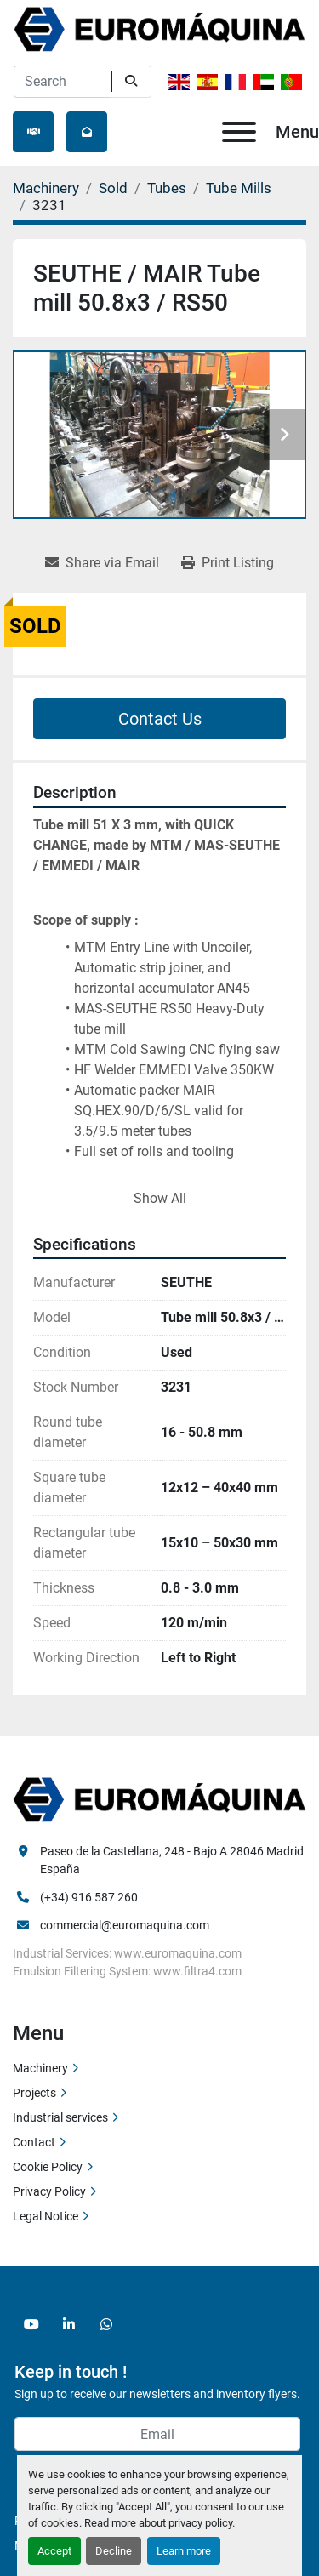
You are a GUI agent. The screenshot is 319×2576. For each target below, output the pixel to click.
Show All (160, 1198)
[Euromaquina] (159, 1799)
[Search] (62, 82)
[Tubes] (166, 188)
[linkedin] (69, 2324)
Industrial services (60, 2117)
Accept (54, 2551)
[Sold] (113, 188)
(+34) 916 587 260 (89, 1897)
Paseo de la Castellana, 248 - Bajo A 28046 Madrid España (173, 1860)
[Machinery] (46, 188)
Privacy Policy (49, 2191)
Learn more (184, 2551)
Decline (113, 2551)
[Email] (157, 2434)
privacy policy (200, 2522)
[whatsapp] (106, 2324)
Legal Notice (45, 2216)
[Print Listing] (227, 563)
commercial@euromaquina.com (124, 1925)
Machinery (40, 2068)
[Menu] (239, 132)
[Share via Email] (102, 563)
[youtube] (31, 2324)
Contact (34, 2142)
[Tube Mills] (238, 188)
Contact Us (160, 719)
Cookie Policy (48, 2167)
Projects (34, 2093)
